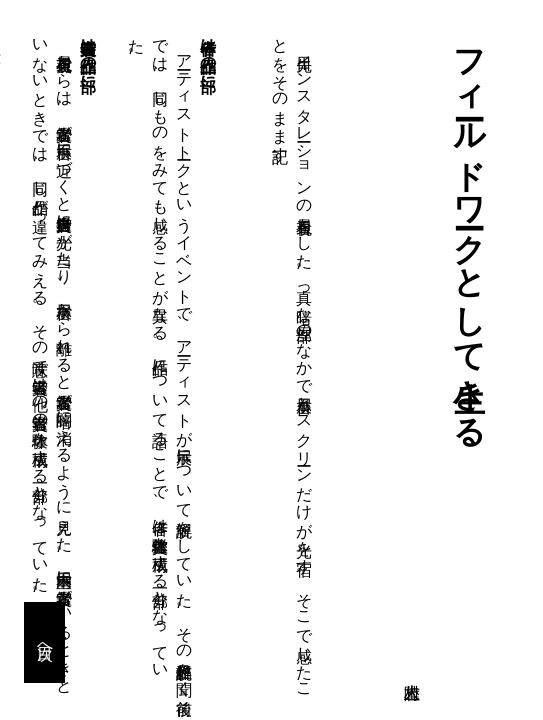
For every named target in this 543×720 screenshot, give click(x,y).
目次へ (45, 643)
